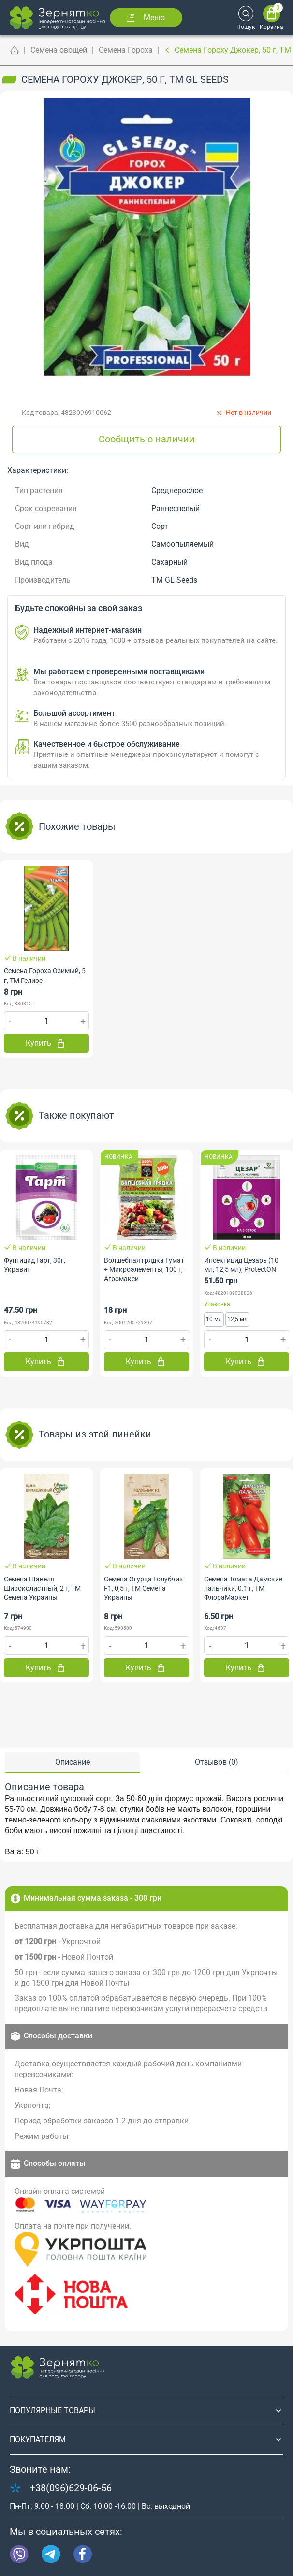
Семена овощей (58, 50)
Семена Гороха (126, 50)
